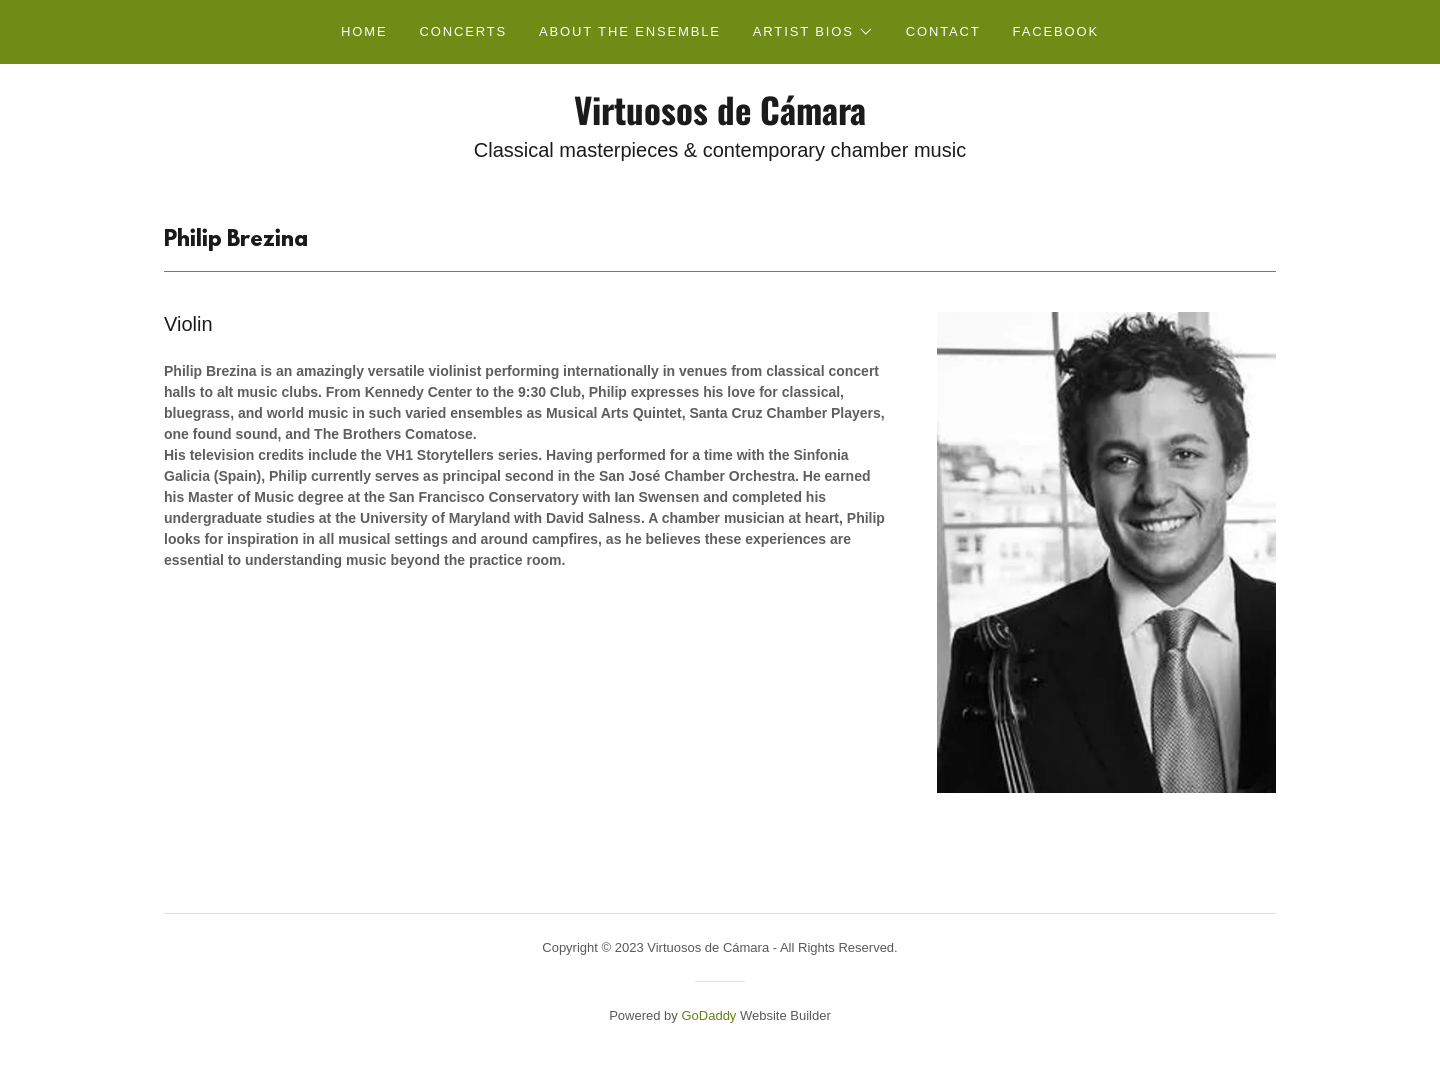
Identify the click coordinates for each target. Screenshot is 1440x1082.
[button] (813, 32)
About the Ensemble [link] (630, 31)
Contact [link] (943, 31)
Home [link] (364, 31)
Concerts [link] (463, 31)
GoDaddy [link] (708, 1015)
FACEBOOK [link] (1056, 31)
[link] (719, 120)
